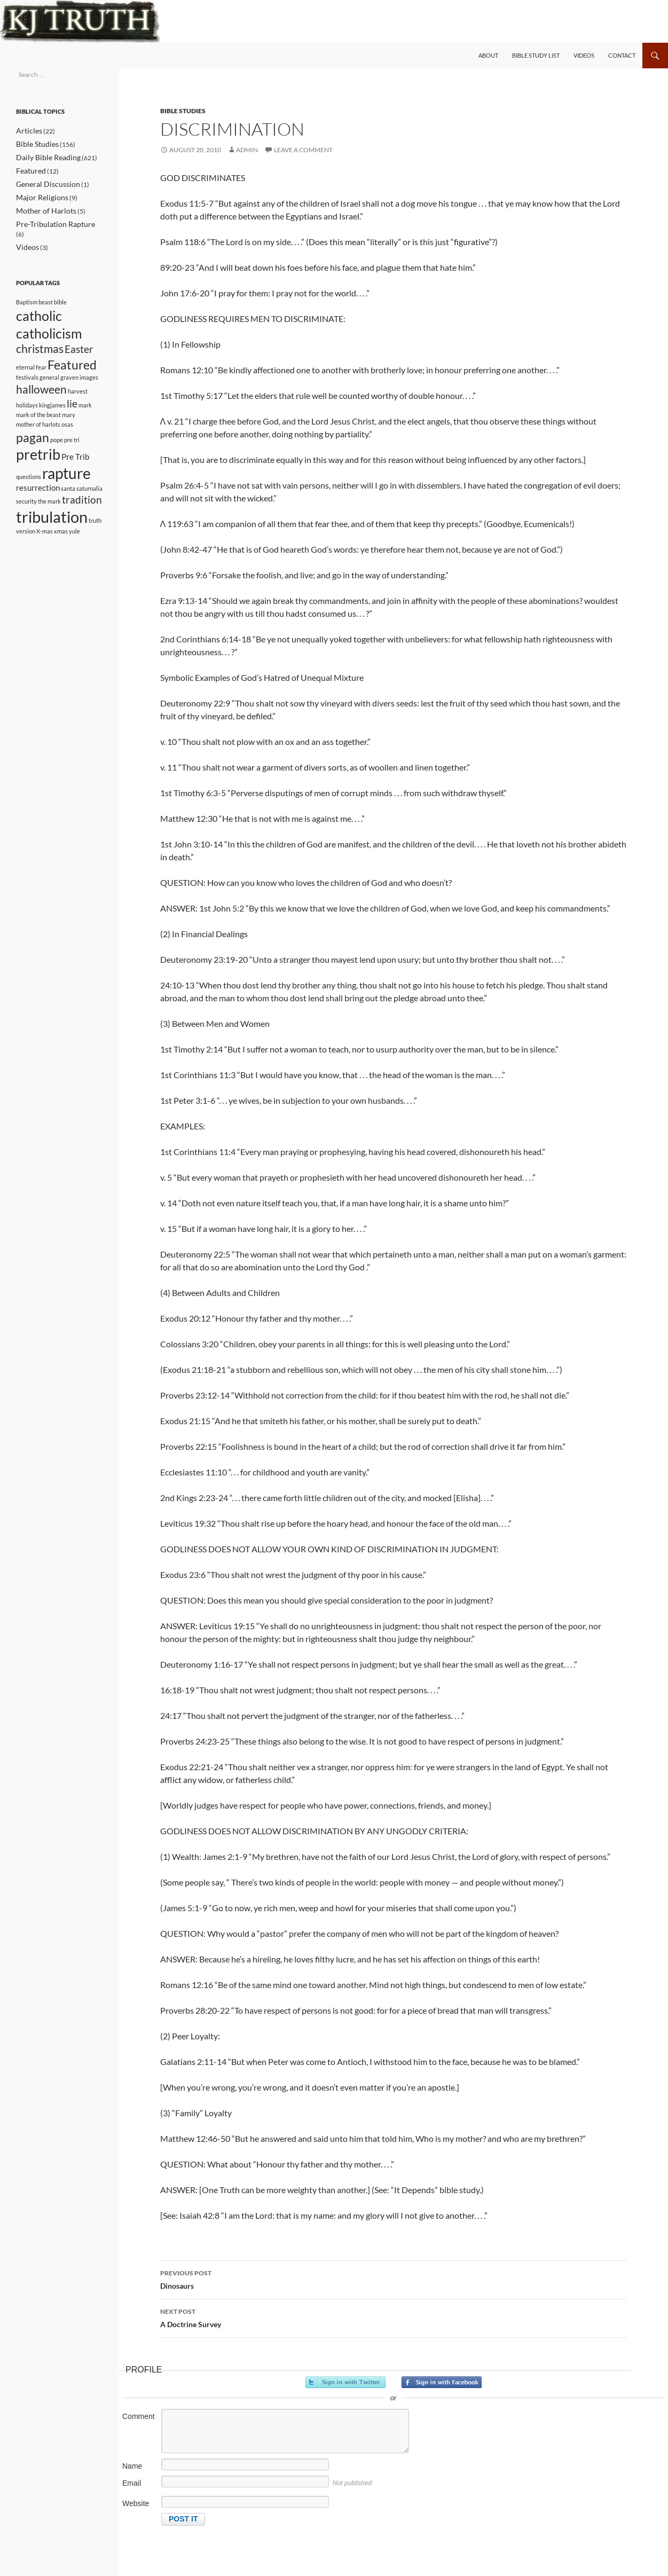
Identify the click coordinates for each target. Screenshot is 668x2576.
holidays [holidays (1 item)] (27, 404)
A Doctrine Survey (393, 2317)
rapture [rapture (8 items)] (66, 481)
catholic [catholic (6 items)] (39, 302)
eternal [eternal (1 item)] (25, 361)
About (488, 55)
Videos (583, 55)
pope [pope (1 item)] (56, 441)
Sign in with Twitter (345, 2382)
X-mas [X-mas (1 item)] (44, 548)
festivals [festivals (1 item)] (27, 373)
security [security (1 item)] (26, 514)
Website (135, 2503)
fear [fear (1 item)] (41, 361)
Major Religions (38, 195)
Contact (621, 55)
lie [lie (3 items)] (72, 403)
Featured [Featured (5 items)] (72, 359)
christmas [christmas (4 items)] (40, 341)
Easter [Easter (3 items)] (79, 342)
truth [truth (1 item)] (95, 535)
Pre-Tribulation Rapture (49, 220)
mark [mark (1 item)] (85, 404)
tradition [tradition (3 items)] (82, 513)
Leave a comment (303, 150)
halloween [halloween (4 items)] (41, 387)
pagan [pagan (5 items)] (32, 438)
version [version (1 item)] (25, 548)
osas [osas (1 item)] (67, 424)
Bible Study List (536, 55)
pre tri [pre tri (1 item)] (72, 441)
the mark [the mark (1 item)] (49, 514)
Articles (26, 131)
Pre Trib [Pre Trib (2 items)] (75, 461)
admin (247, 150)
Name (132, 2466)
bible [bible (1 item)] (60, 287)
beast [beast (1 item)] (45, 287)
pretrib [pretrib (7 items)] (38, 459)
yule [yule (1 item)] (74, 548)
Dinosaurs (393, 2278)
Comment (138, 2416)
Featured (29, 169)
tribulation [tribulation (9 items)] (52, 531)
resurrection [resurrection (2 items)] (38, 498)
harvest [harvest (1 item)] (78, 388)
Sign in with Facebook (442, 2382)
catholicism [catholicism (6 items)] (49, 323)
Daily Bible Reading (43, 156)
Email (131, 2483)
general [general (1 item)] (49, 373)
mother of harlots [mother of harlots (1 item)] (38, 424)
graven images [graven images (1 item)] (79, 373)
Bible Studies (183, 111)
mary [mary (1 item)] (68, 415)
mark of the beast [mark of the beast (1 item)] (38, 415)
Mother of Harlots (41, 207)
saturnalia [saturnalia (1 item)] (89, 499)
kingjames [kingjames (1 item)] (52, 404)
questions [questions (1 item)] (28, 484)
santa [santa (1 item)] (68, 499)
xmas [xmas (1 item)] (61, 548)
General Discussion (43, 182)
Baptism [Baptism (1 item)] (26, 287)
